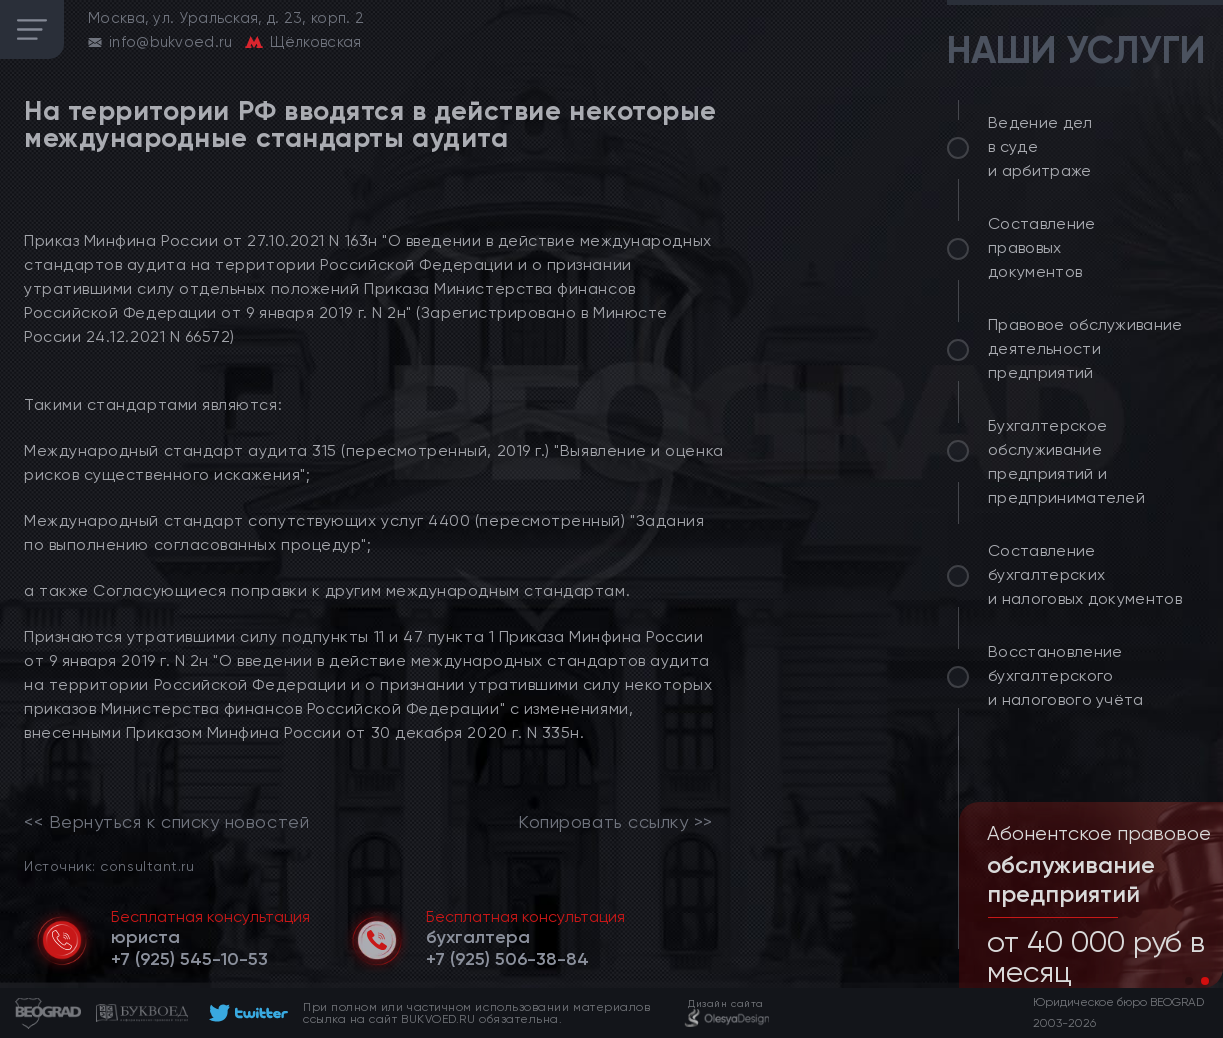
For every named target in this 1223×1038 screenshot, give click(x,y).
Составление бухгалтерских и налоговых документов (1085, 574)
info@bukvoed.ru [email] (171, 42)
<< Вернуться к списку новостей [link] (166, 822)
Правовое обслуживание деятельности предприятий (1085, 348)
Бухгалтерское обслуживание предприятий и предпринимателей (1066, 461)
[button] (1189, 981)
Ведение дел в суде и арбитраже (1040, 146)
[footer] (245, 1013)
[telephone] (189, 959)
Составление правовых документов (1042, 247)
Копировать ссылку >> (615, 822)
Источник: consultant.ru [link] (109, 865)
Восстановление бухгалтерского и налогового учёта (1066, 675)
